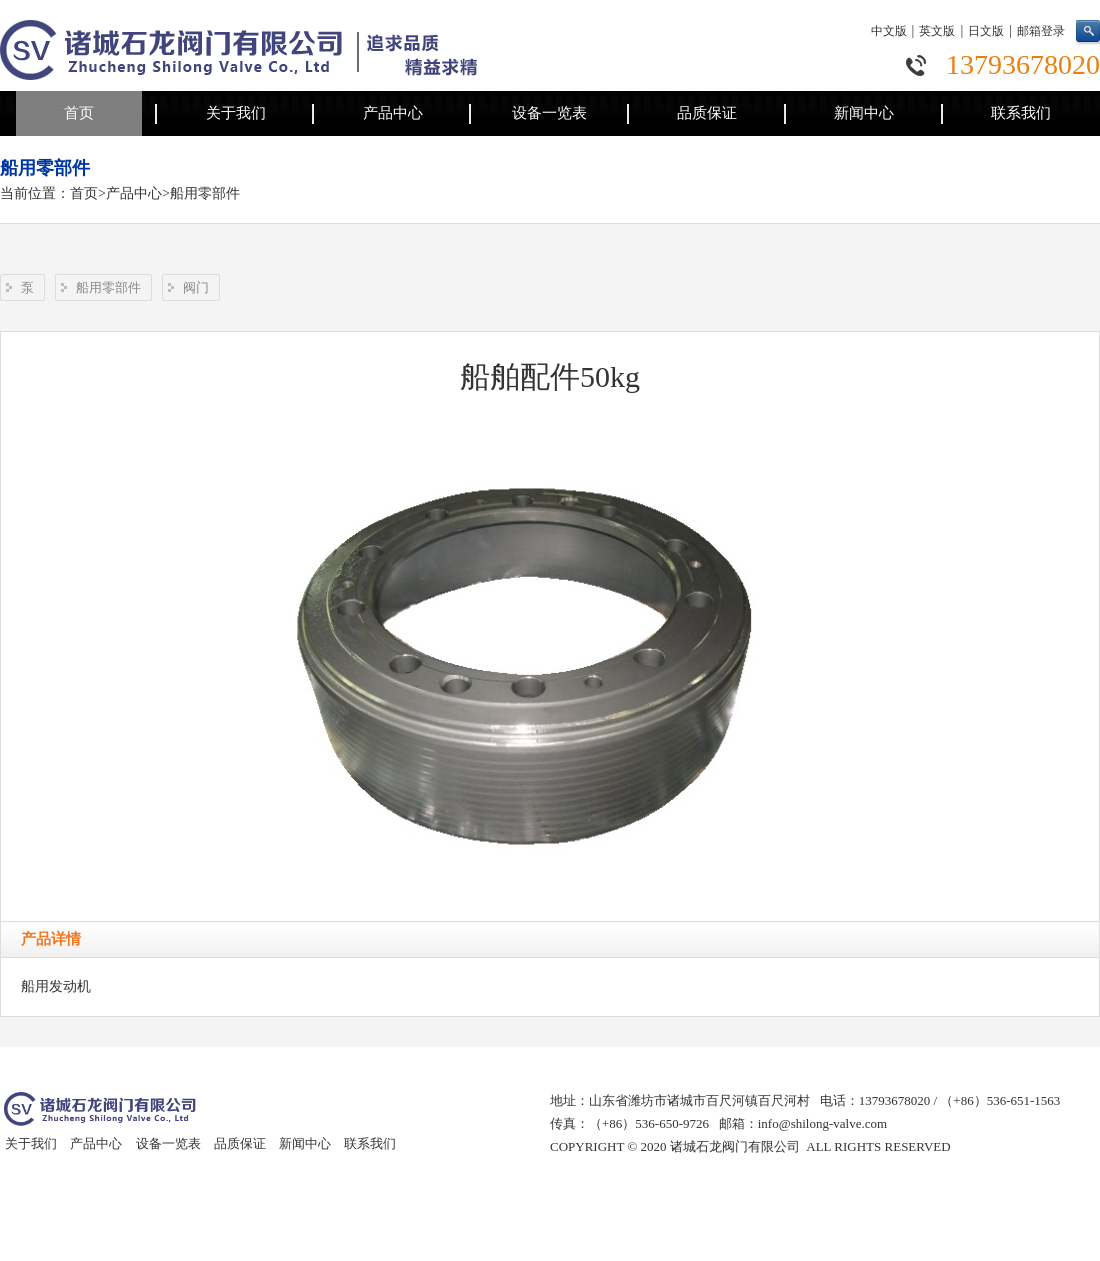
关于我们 (236, 113)
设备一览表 (549, 113)
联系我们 (1021, 113)
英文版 (937, 31)
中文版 (889, 31)
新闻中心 (864, 113)
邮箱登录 (1041, 31)
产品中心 (393, 113)
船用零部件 (205, 193)
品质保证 (707, 113)
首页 (79, 113)
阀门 (196, 287)
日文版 (986, 31)
